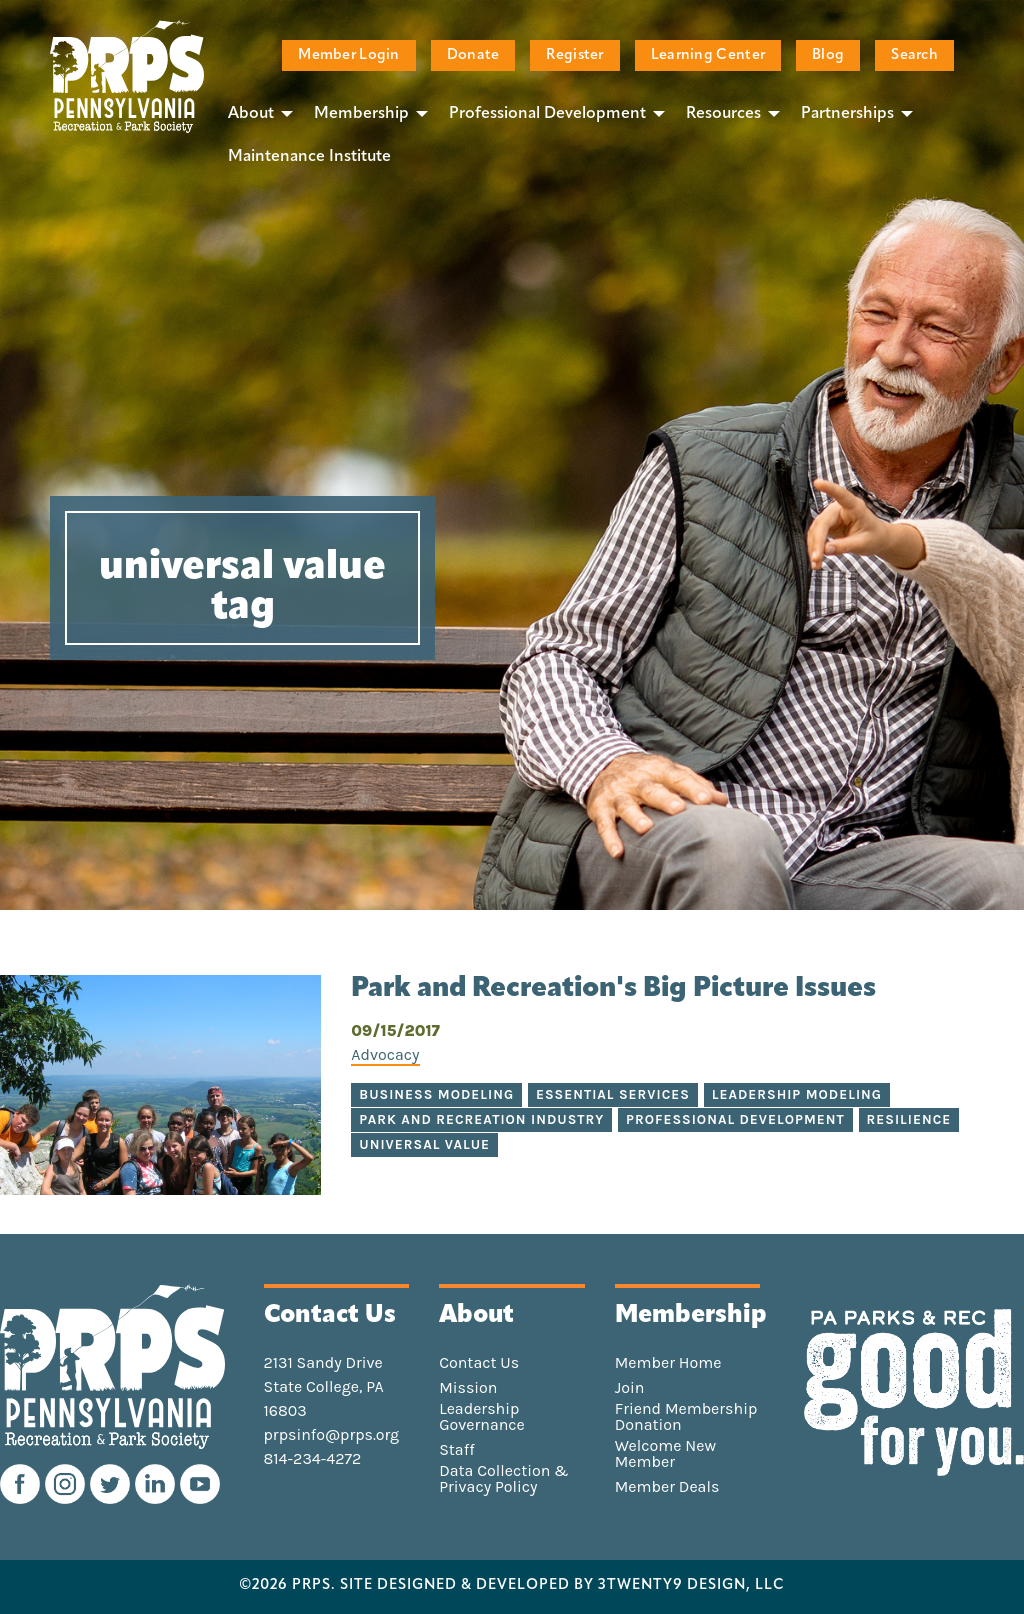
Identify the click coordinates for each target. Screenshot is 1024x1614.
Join (630, 1388)
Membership (361, 114)
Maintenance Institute (309, 157)
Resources (723, 114)
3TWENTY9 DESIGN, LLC (691, 1586)
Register (574, 55)
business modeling (436, 1094)
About (251, 114)
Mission (468, 1388)
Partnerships (847, 114)
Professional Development (547, 114)
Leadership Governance (482, 1417)
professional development (735, 1119)
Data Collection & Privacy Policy (504, 1479)
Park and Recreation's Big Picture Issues (613, 989)
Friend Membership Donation (686, 1417)
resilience (909, 1119)
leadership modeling (797, 1094)
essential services (613, 1094)
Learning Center (708, 55)
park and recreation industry (481, 1119)
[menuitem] (255, 113)
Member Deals (667, 1487)
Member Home (668, 1363)
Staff (456, 1450)
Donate (473, 55)
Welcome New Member (665, 1454)
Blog (828, 55)
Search (914, 55)
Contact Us (479, 1363)
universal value (424, 1144)
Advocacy (385, 1054)
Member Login (348, 55)
